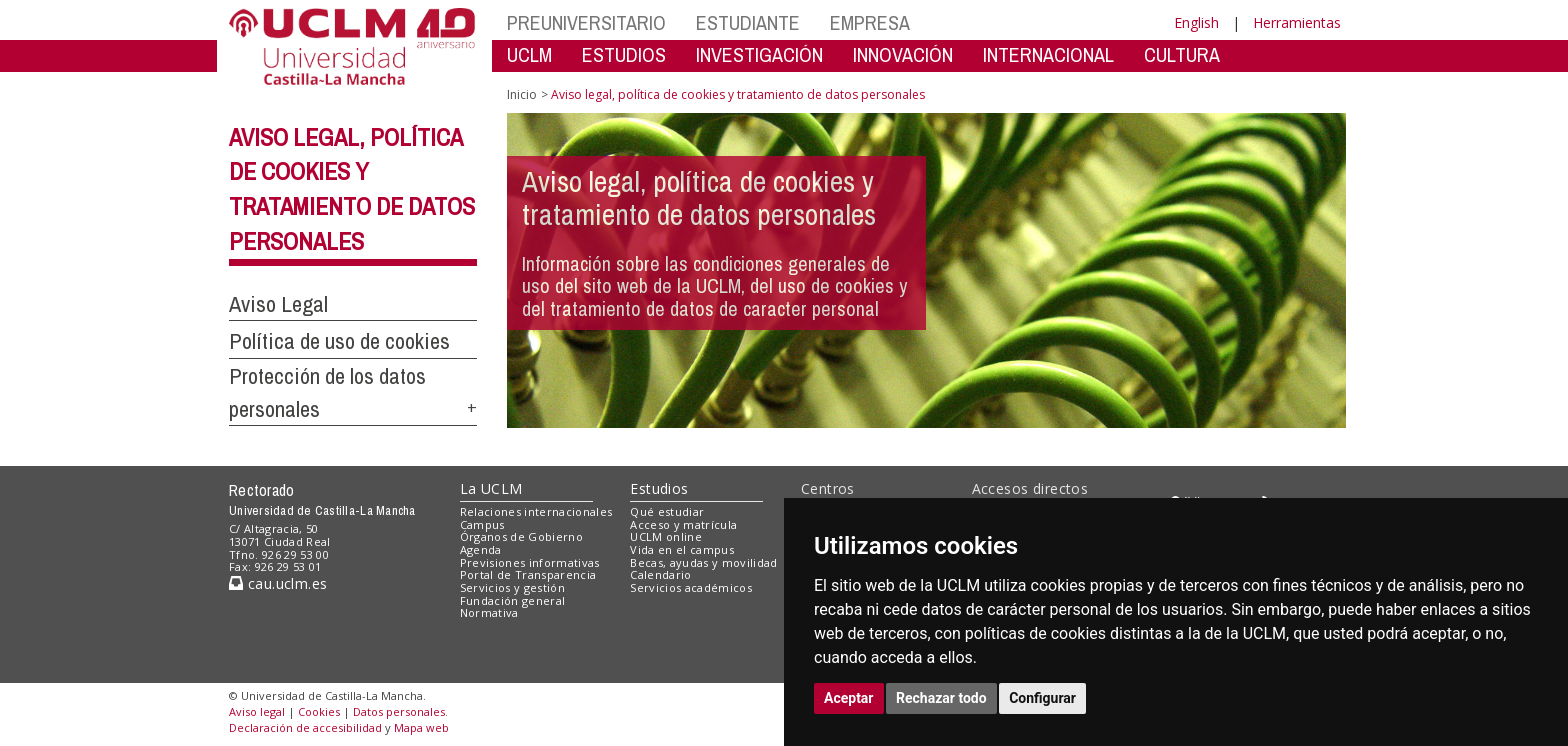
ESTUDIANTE (748, 22)
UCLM (529, 54)
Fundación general (513, 600)
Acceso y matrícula (683, 524)
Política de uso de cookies (339, 341)
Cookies (319, 711)
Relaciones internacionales (536, 511)
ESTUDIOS (624, 54)
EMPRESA (870, 22)
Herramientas (1297, 22)
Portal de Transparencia (528, 574)
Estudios (659, 488)
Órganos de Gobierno (521, 536)
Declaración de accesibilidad (305, 727)
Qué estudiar (667, 511)
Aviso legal (257, 711)
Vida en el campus (682, 549)
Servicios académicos (691, 587)
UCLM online (666, 536)
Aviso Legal (278, 304)
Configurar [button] (1042, 698)
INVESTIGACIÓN (759, 54)
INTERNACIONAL (1048, 54)
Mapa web (421, 727)
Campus (482, 524)
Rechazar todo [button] (941, 698)
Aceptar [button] (849, 698)
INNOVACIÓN (903, 54)
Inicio (522, 94)
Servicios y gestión (512, 587)
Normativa (489, 612)
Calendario (660, 574)
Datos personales (399, 711)
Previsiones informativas (530, 562)
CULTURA (1182, 54)
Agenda (481, 549)
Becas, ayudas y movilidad (703, 562)
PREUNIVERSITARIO (586, 22)
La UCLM (491, 488)
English (1196, 22)
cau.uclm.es (278, 583)
